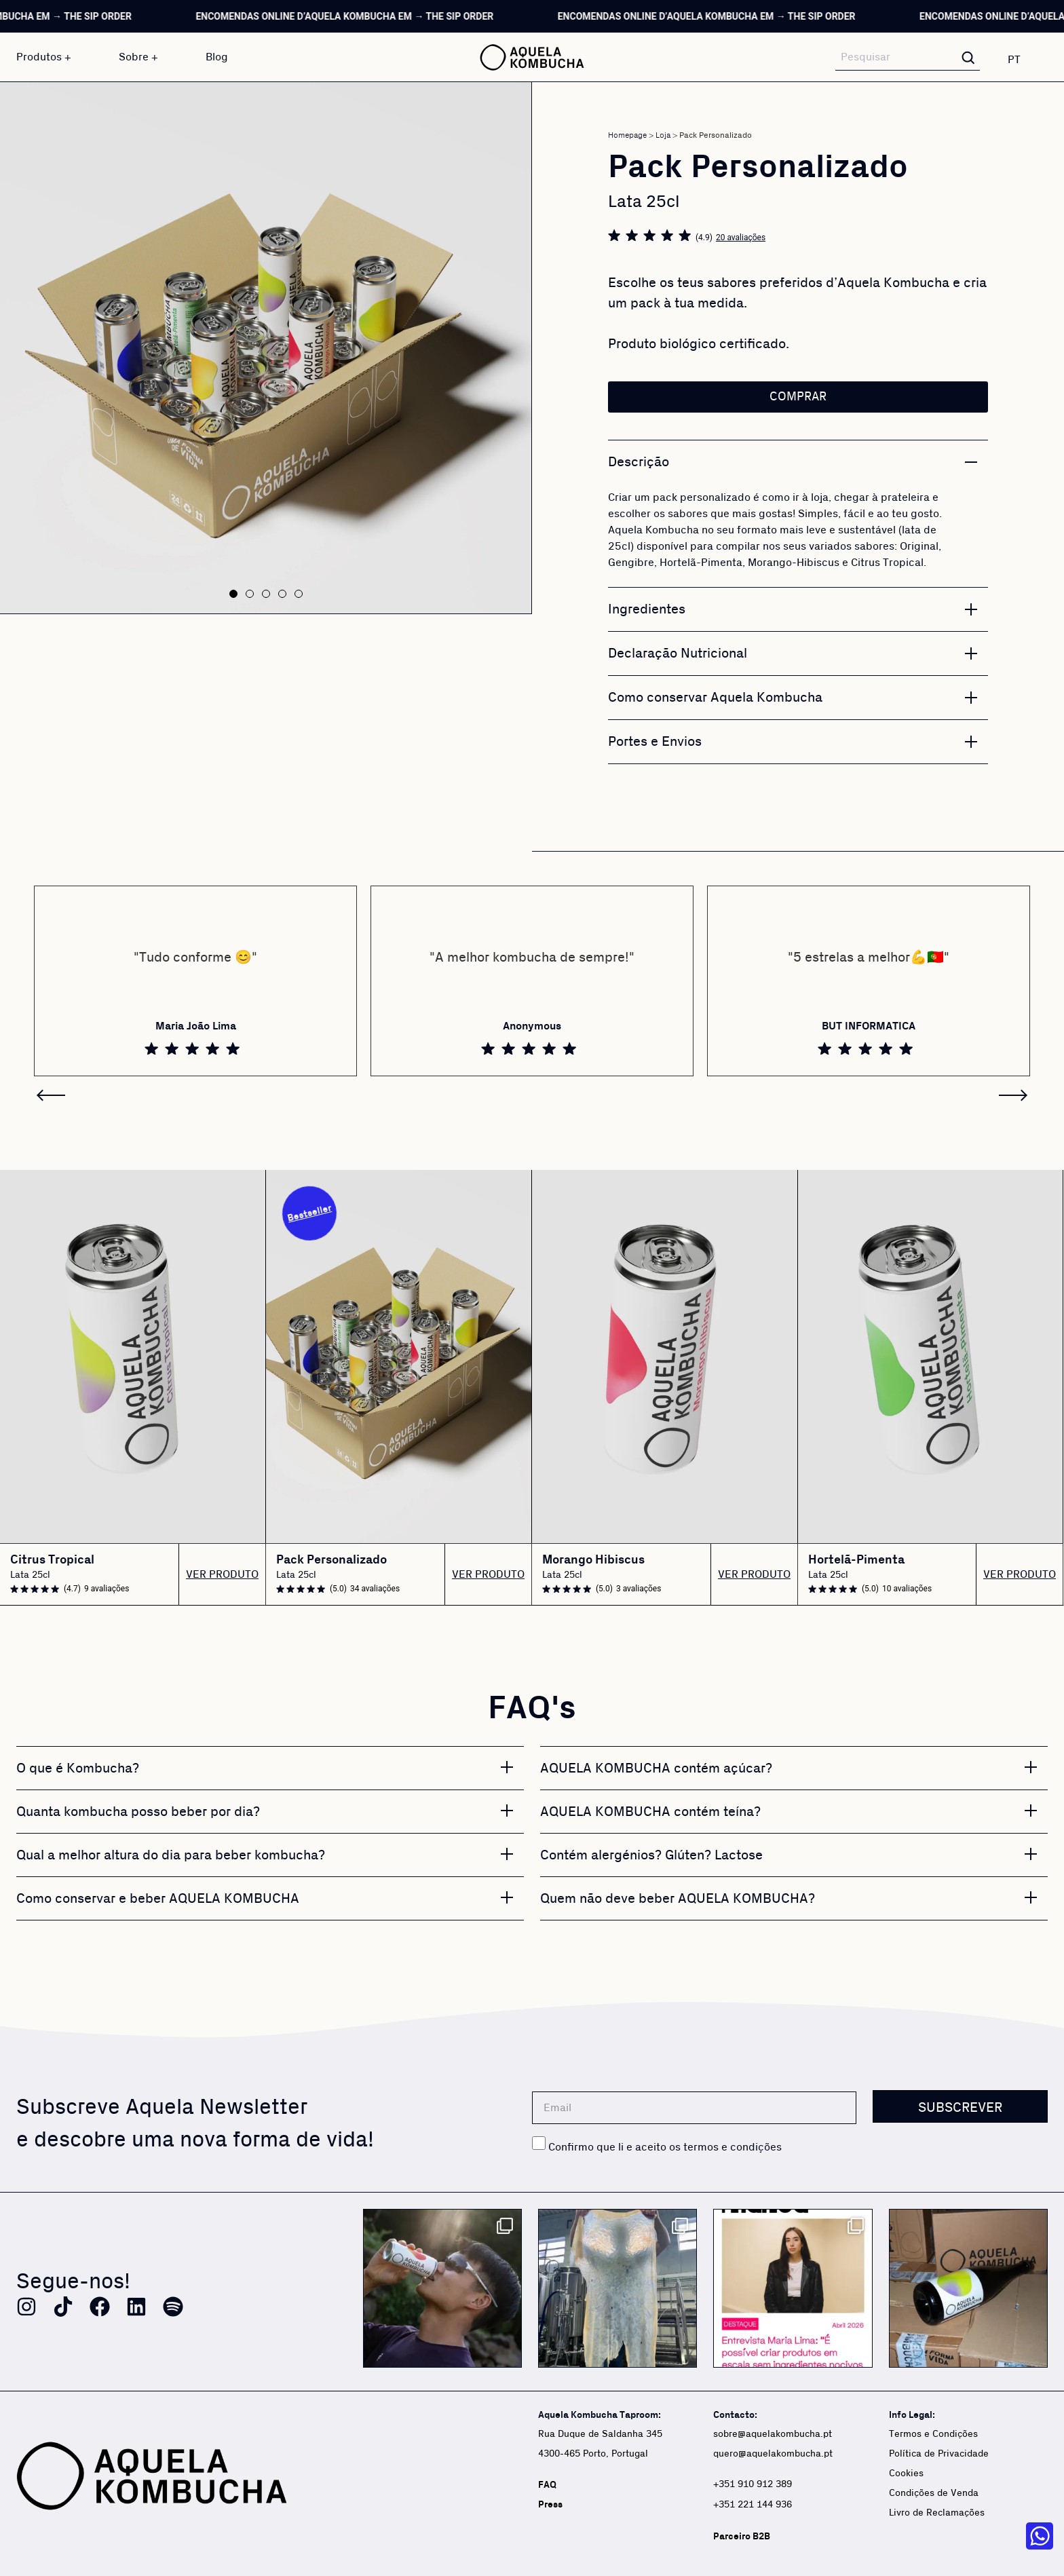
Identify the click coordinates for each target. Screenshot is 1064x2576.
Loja (663, 135)
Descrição (638, 462)
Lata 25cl (30, 1575)
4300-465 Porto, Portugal (593, 2453)
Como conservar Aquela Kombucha (715, 697)
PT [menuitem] (1014, 60)
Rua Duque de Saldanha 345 (600, 2434)
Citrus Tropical (52, 1560)
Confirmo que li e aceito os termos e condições (665, 2147)
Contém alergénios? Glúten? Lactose (651, 1855)
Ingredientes (646, 609)
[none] (1022, 59)
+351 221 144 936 (754, 2504)
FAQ (547, 2484)
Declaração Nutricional (677, 653)
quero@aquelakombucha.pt (773, 2453)
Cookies (906, 2473)
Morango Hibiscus (593, 1560)
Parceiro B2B (741, 2536)
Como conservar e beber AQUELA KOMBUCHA (157, 1898)
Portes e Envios (655, 741)
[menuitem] (1022, 59)
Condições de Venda (933, 2493)
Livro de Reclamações (937, 2512)
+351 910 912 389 (752, 2484)
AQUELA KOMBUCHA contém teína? (650, 1811)
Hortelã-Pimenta (856, 1560)
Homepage (627, 135)
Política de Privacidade (939, 2453)
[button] (233, 594)
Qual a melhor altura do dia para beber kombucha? (170, 1855)
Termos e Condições (933, 2434)
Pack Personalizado (331, 1560)
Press (550, 2504)
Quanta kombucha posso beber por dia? (138, 1811)
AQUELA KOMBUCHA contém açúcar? (656, 1768)
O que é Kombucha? (77, 1768)
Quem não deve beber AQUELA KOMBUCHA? (677, 1898)
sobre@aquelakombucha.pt (772, 2434)
